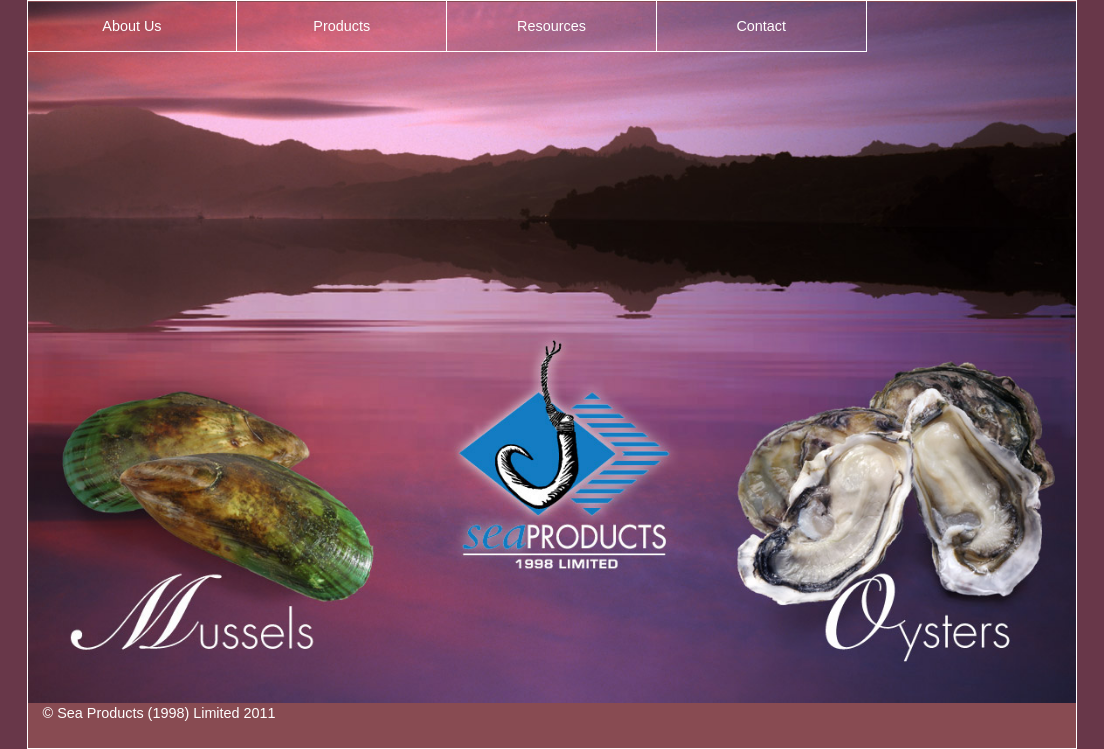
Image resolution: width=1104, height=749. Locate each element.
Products (341, 26)
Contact (761, 26)
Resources (551, 26)
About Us (131, 26)
